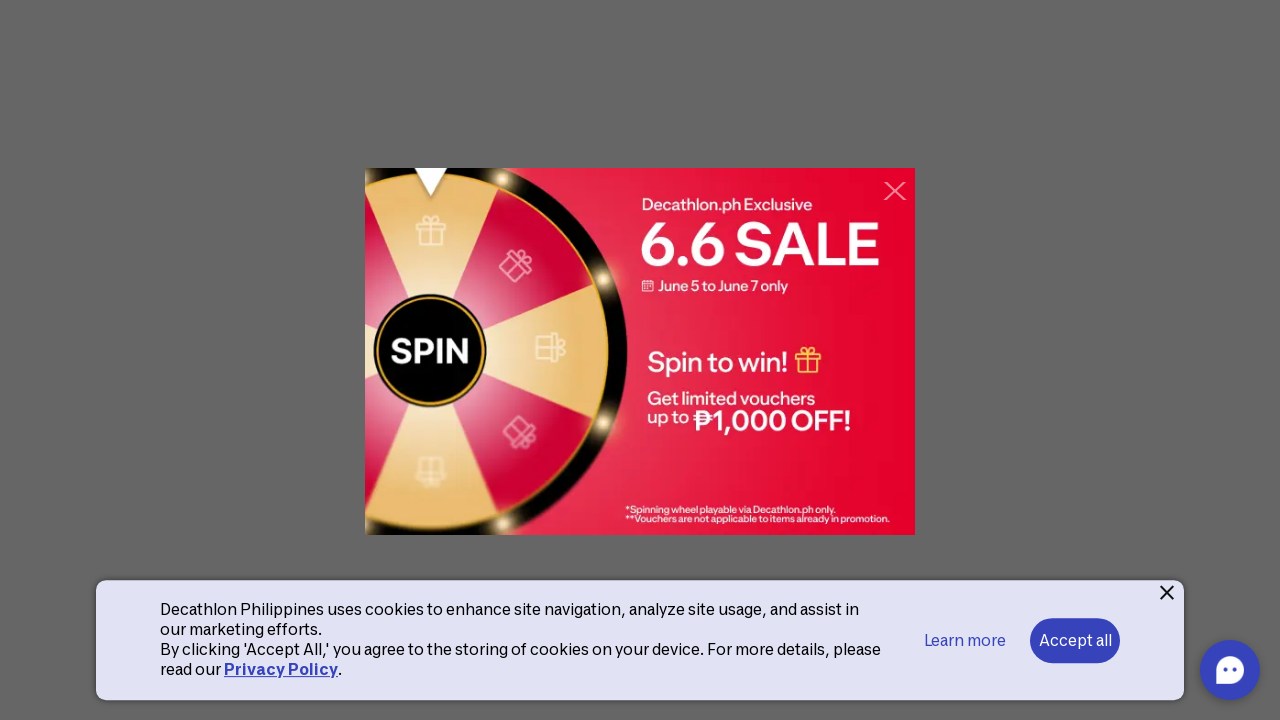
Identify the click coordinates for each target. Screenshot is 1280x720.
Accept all (1075, 640)
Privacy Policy (281, 669)
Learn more (965, 640)
